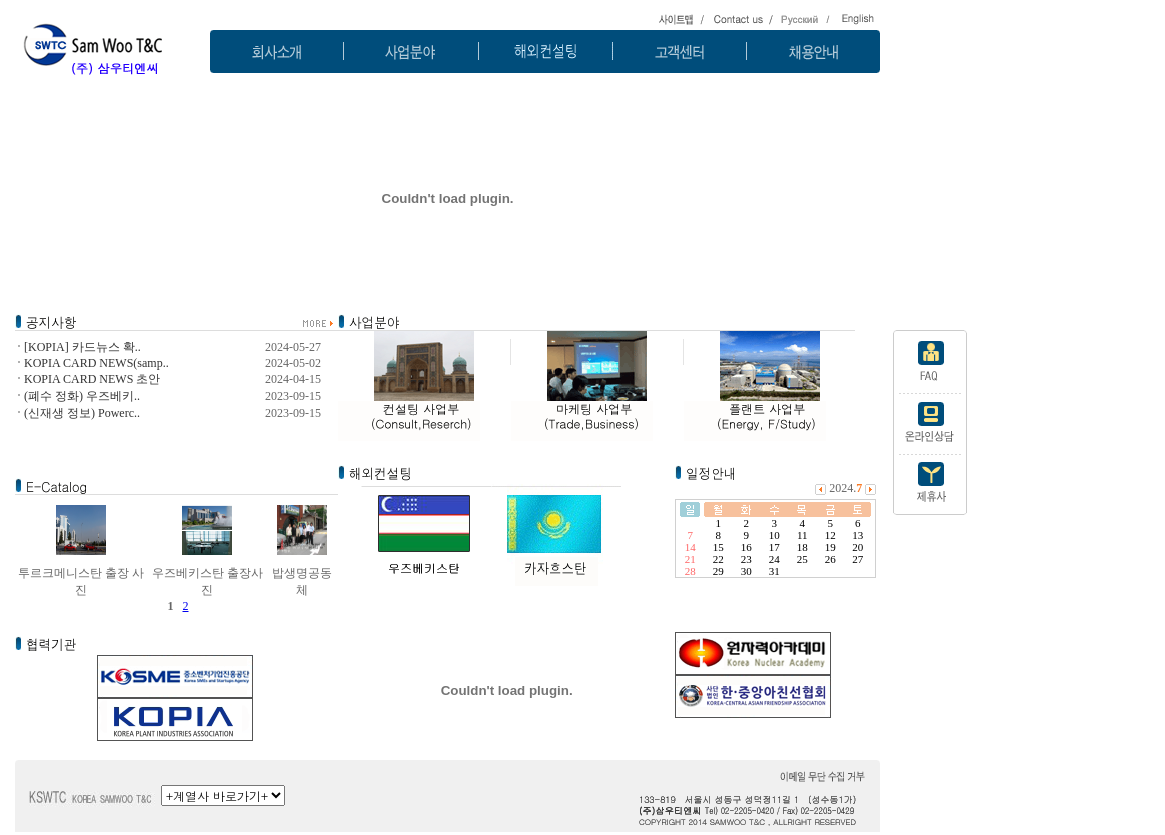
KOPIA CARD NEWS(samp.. (96, 363)
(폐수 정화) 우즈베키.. (82, 396)
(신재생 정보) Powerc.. (82, 413)
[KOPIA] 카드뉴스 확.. (82, 347)
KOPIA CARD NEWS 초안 (92, 379)
